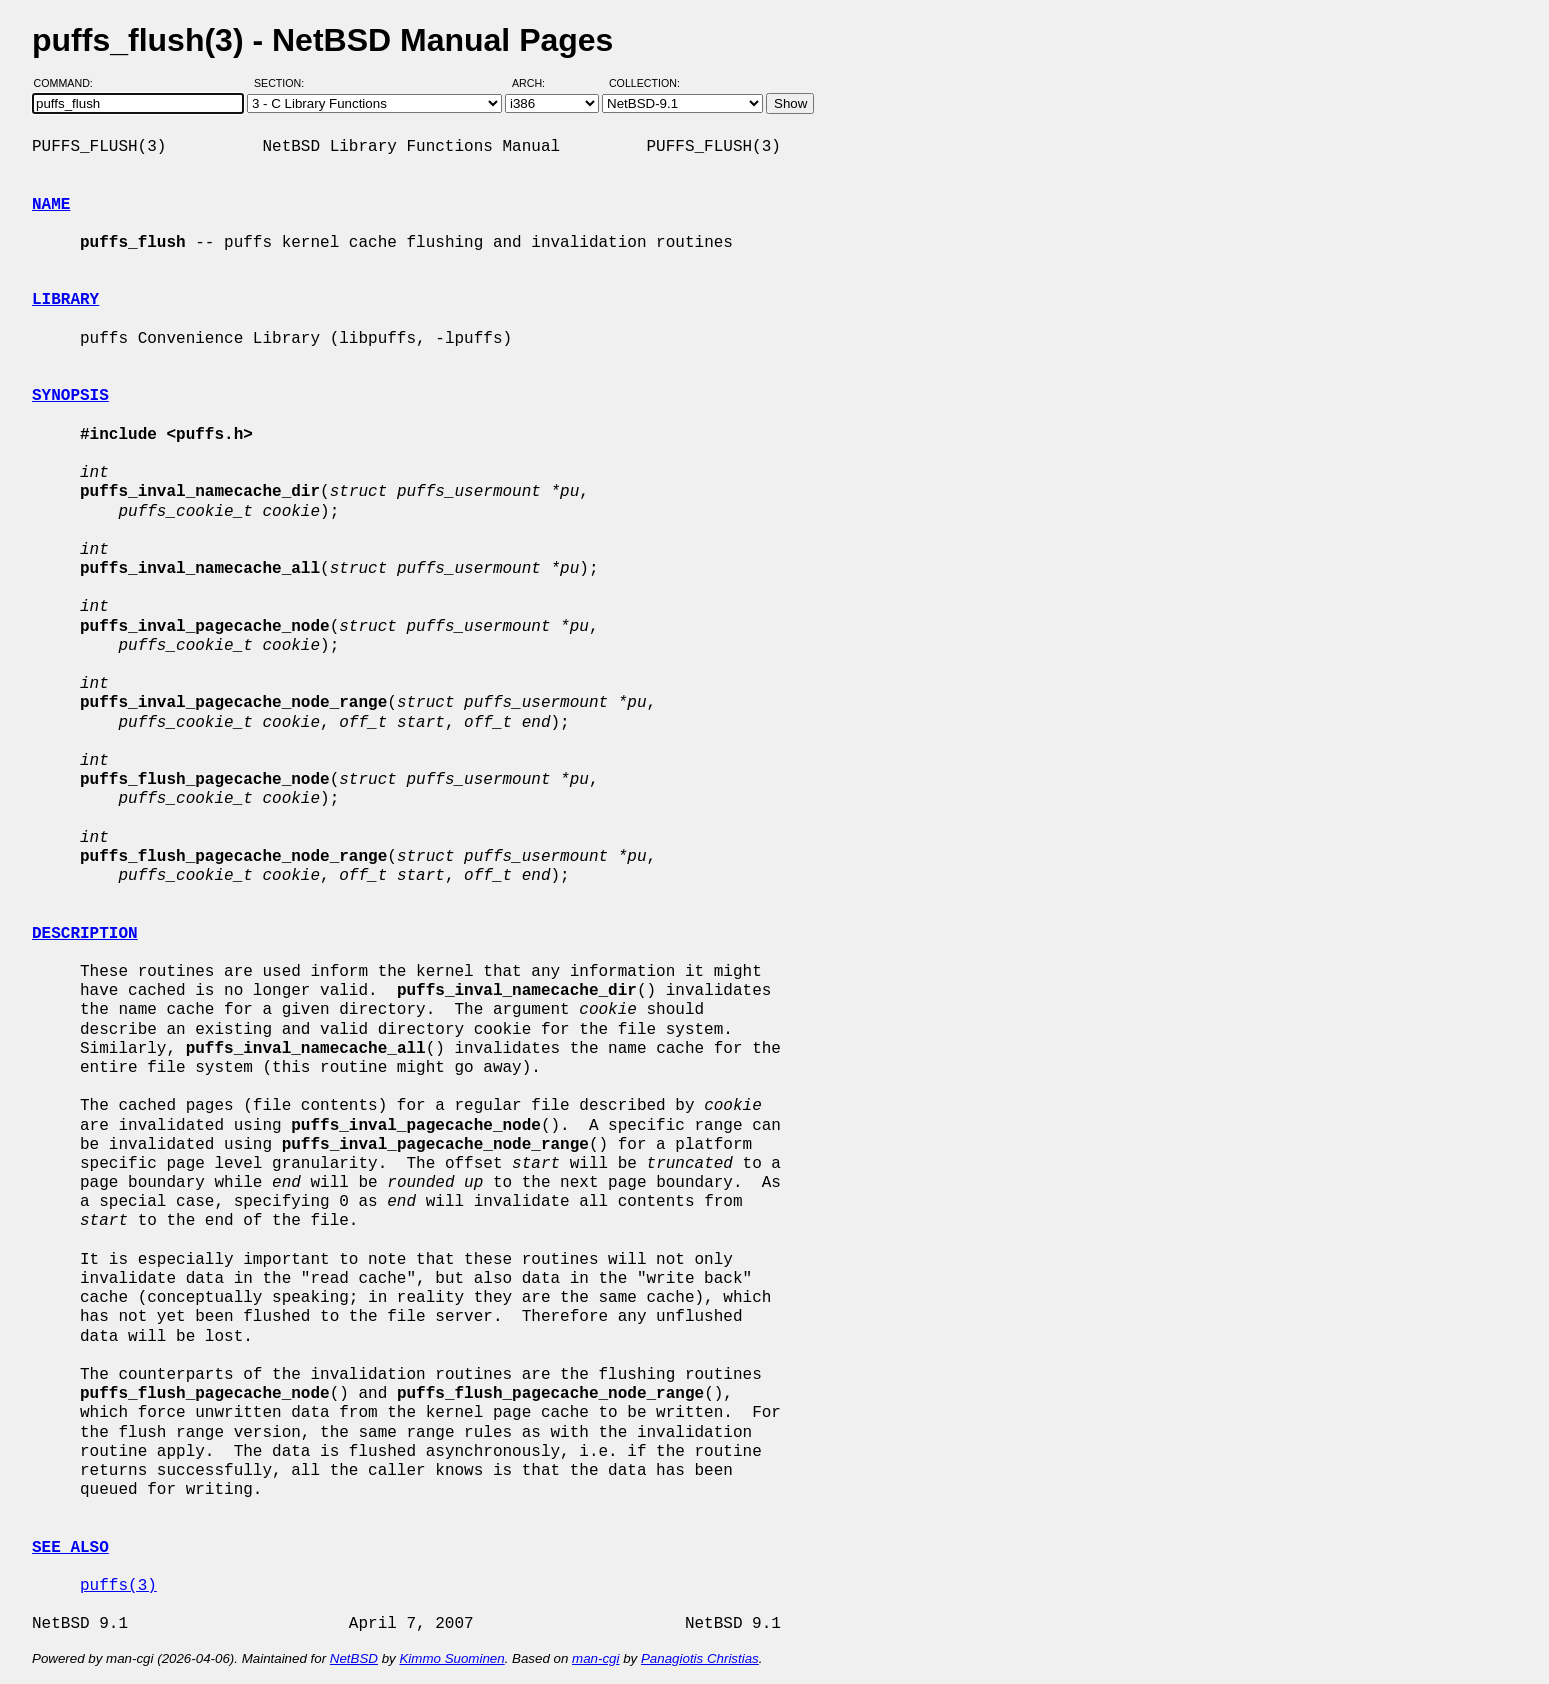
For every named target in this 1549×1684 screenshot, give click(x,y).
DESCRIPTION (85, 934)
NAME (51, 205)
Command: (69, 83)
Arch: (537, 83)
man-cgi (595, 1658)
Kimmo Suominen (451, 1658)
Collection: (644, 83)
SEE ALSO (70, 1548)
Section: (283, 83)
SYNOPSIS (70, 396)
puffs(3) (118, 1586)
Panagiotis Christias (700, 1658)
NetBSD (354, 1658)
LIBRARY (65, 300)
